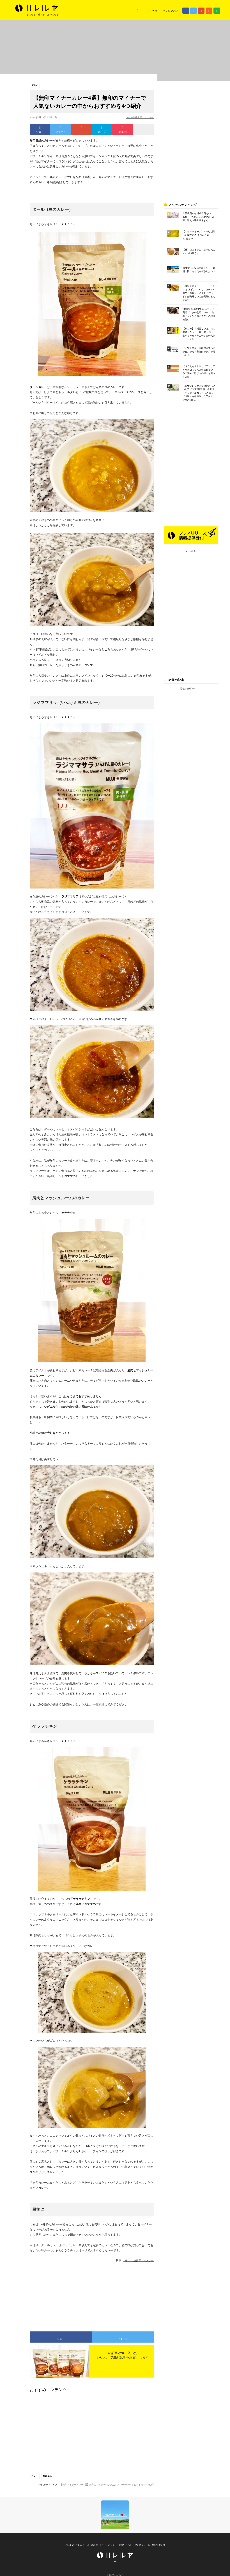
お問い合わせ (125, 2553)
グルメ (35, 85)
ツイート (61, 130)
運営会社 (95, 2553)
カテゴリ (152, 11)
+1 (81, 130)
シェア (40, 130)
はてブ (102, 130)
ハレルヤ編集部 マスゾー (138, 117)
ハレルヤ (191, 551)
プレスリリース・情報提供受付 (149, 2553)
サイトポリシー (109, 2553)
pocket (122, 130)
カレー (35, 2477)
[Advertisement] (58, 2295)
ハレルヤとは (170, 11)
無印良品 (48, 2477)
